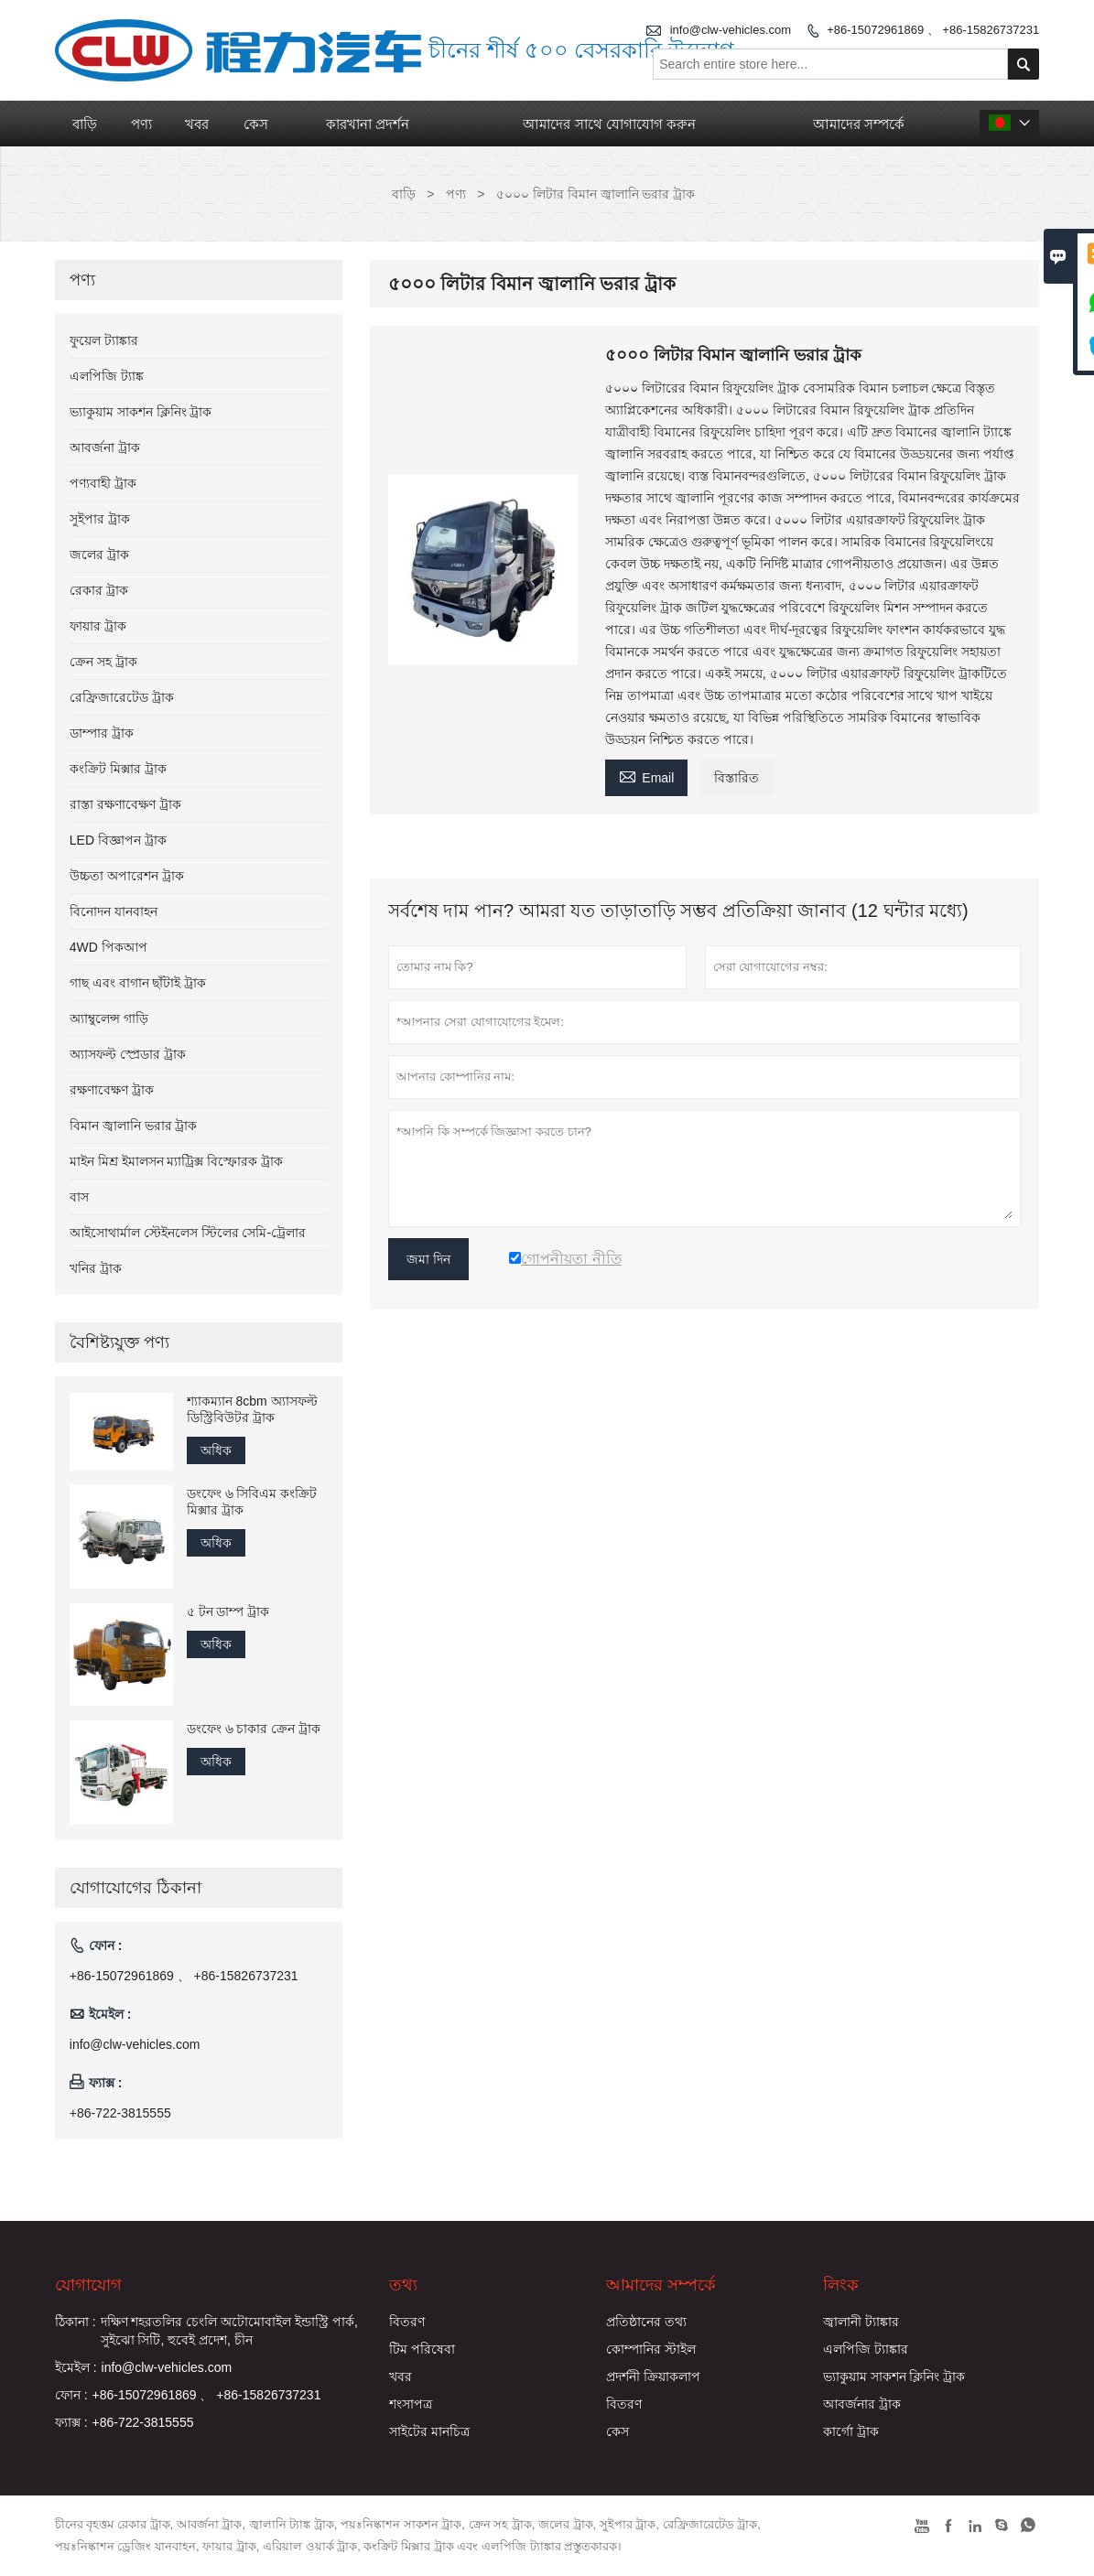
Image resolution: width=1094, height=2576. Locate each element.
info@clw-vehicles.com (135, 2044)
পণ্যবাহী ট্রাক (103, 483)
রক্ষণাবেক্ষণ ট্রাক (112, 1090)
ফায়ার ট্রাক (98, 626)
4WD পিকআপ (108, 947)
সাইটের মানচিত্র (429, 2431)
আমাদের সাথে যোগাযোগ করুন (609, 124)
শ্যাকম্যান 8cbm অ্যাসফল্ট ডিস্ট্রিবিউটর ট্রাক (252, 1409)
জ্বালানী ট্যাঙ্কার (861, 2321)
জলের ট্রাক (99, 554)
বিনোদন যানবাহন (113, 911)
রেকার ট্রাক (99, 590)
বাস (79, 1197)
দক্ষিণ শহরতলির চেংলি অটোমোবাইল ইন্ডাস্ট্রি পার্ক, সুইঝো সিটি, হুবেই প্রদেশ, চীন (229, 2330)
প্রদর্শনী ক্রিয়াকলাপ (653, 2376)
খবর (197, 124)
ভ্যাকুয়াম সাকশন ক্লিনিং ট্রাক (141, 411)
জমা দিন (428, 1259)
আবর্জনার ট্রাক (862, 2404)
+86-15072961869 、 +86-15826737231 (933, 30)
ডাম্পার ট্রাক (102, 733)
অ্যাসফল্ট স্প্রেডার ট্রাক (128, 1054)
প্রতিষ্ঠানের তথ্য (646, 2321)
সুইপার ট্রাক (100, 519)
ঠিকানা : (75, 2321)
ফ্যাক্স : (71, 2422)
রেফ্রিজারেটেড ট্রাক (122, 697)
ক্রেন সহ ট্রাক (103, 661)
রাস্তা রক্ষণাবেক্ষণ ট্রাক (125, 804)
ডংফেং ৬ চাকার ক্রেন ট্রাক (254, 1728)
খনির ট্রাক (96, 1268)
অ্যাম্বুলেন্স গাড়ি (109, 1018)
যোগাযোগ (88, 2285)
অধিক (216, 1450)
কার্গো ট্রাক (851, 2431)
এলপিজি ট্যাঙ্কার (865, 2349)
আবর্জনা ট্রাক (105, 447)
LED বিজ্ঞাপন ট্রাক (118, 840)
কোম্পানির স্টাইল (651, 2349)
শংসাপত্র (410, 2404)
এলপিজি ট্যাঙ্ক (107, 376)
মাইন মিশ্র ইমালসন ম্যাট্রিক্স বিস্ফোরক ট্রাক (176, 1161)
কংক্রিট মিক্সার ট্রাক (118, 768)
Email (646, 775)
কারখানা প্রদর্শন (367, 124)
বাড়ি (84, 124)
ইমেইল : (76, 2367)
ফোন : (71, 2394)
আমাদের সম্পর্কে (858, 124)
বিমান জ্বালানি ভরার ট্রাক (134, 1125)
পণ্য (141, 124)
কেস (256, 124)
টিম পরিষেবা (422, 2349)
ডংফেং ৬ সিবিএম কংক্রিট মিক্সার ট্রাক (252, 1501)
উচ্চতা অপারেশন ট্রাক (127, 875)
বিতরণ (407, 2321)
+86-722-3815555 (120, 2113)
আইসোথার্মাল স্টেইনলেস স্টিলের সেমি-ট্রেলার (188, 1232)
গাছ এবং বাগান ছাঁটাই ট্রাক (138, 982)
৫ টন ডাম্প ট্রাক (228, 1611)
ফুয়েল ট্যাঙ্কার (104, 340)
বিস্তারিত (736, 778)
